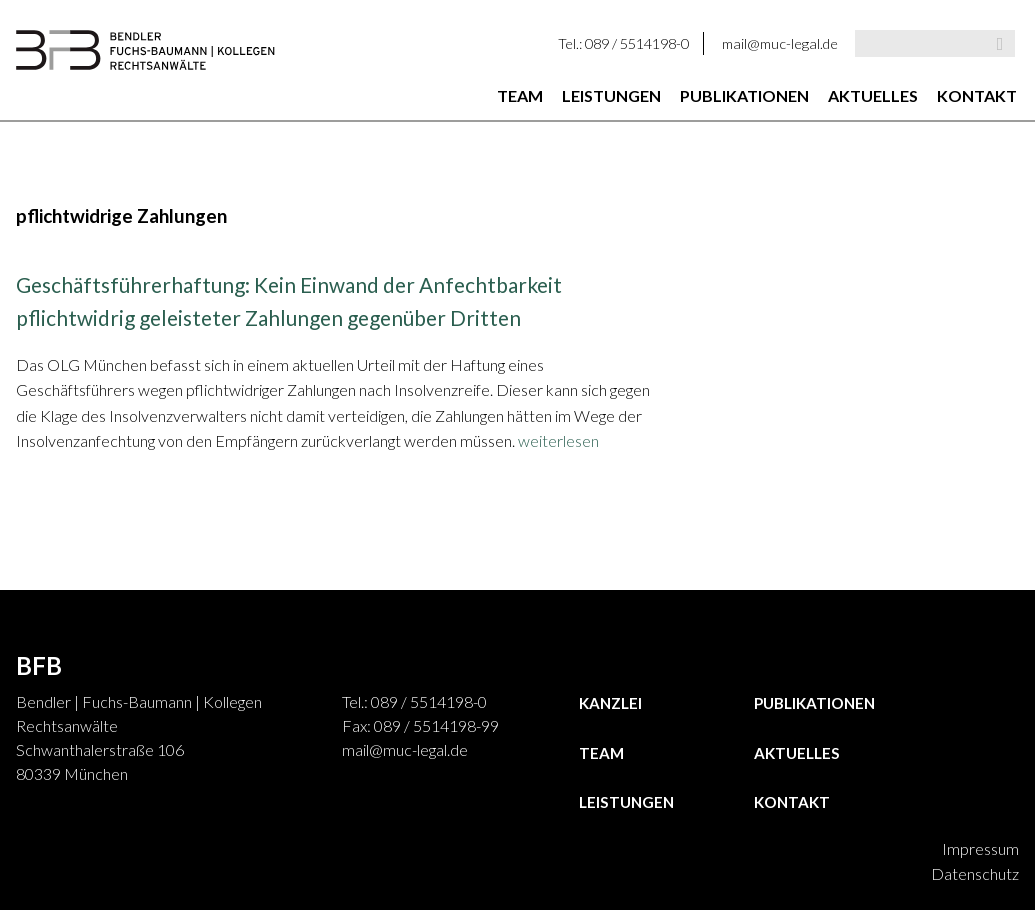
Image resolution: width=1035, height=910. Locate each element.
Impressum (980, 848)
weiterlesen (558, 440)
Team (520, 95)
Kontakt (977, 95)
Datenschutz (975, 873)
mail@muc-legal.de (780, 43)
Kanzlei (610, 703)
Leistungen (611, 95)
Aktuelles (873, 95)
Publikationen (744, 95)
